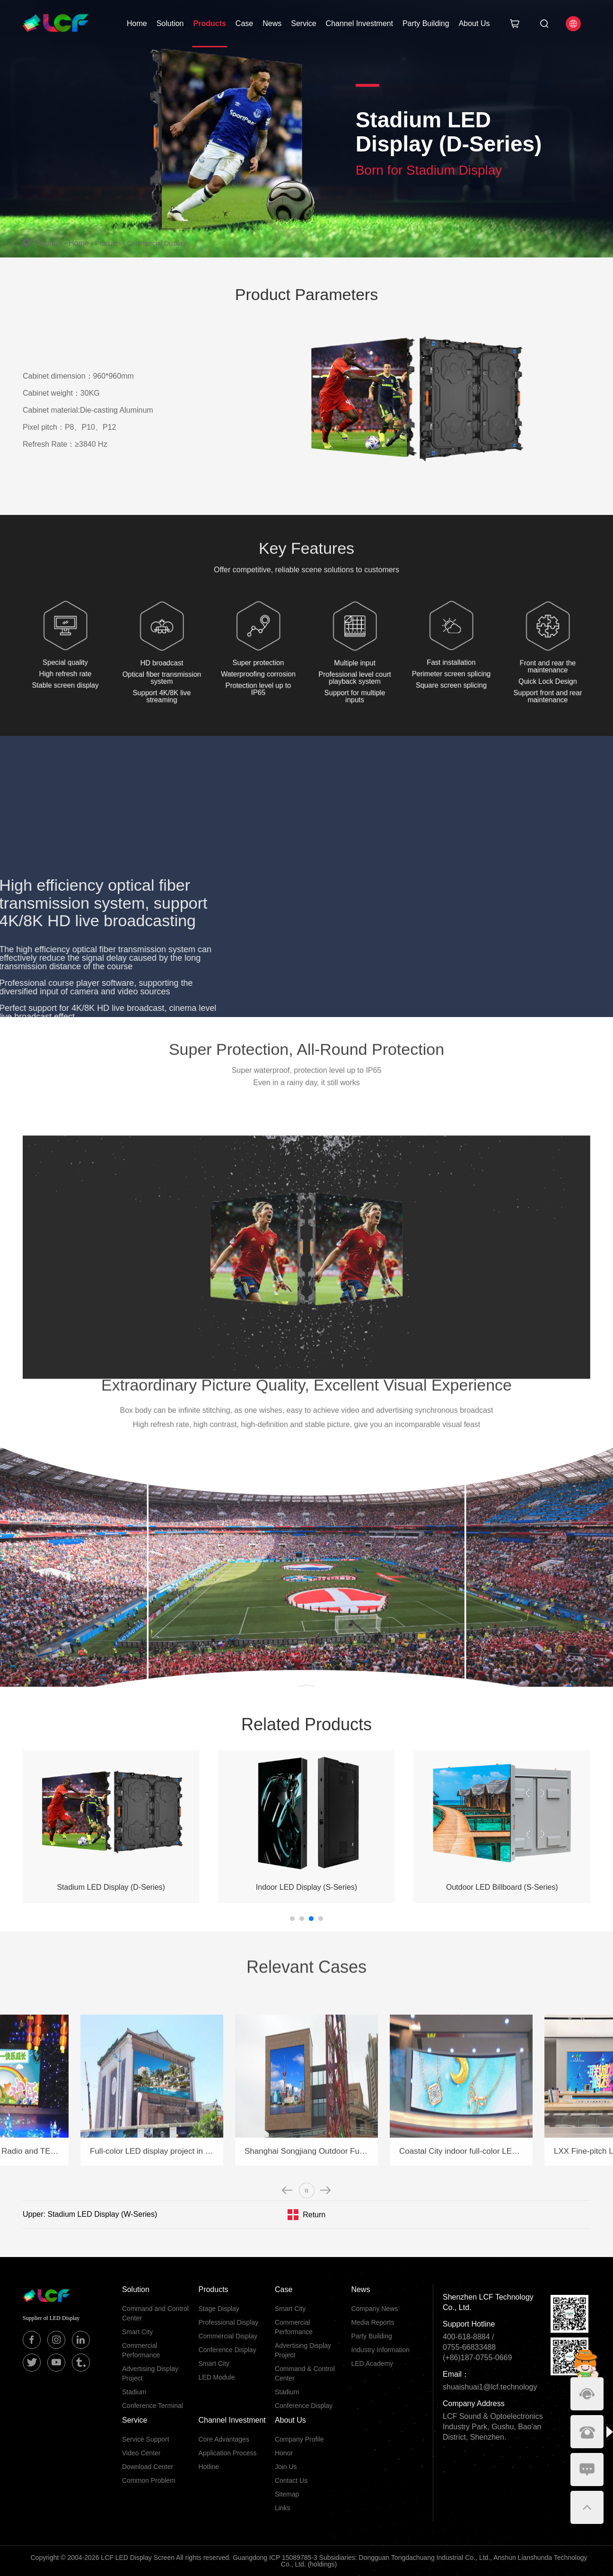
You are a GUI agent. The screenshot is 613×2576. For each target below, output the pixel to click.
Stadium (134, 2392)
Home (137, 23)
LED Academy (372, 2363)
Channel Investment (359, 23)
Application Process (227, 2453)
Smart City (137, 2332)
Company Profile (299, 2439)
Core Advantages (223, 2439)
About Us (474, 23)
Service (303, 23)
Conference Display (227, 2350)
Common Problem (148, 2480)
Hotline (208, 2466)
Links (282, 2508)
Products (209, 23)
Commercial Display (156, 243)
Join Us (286, 2466)
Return (314, 2215)
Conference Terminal (152, 2405)
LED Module (216, 2377)
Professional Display (228, 2322)
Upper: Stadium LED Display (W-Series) (90, 2214)
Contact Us (291, 2480)
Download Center (147, 2466)
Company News (374, 2308)
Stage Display (218, 2308)
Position (52, 243)
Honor (284, 2453)
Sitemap (287, 2494)
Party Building (426, 23)
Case (244, 23)
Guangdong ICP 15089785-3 (275, 2557)
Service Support (145, 2439)
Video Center (141, 2453)
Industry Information (380, 2350)
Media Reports (372, 2322)
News (272, 23)
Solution (170, 23)
